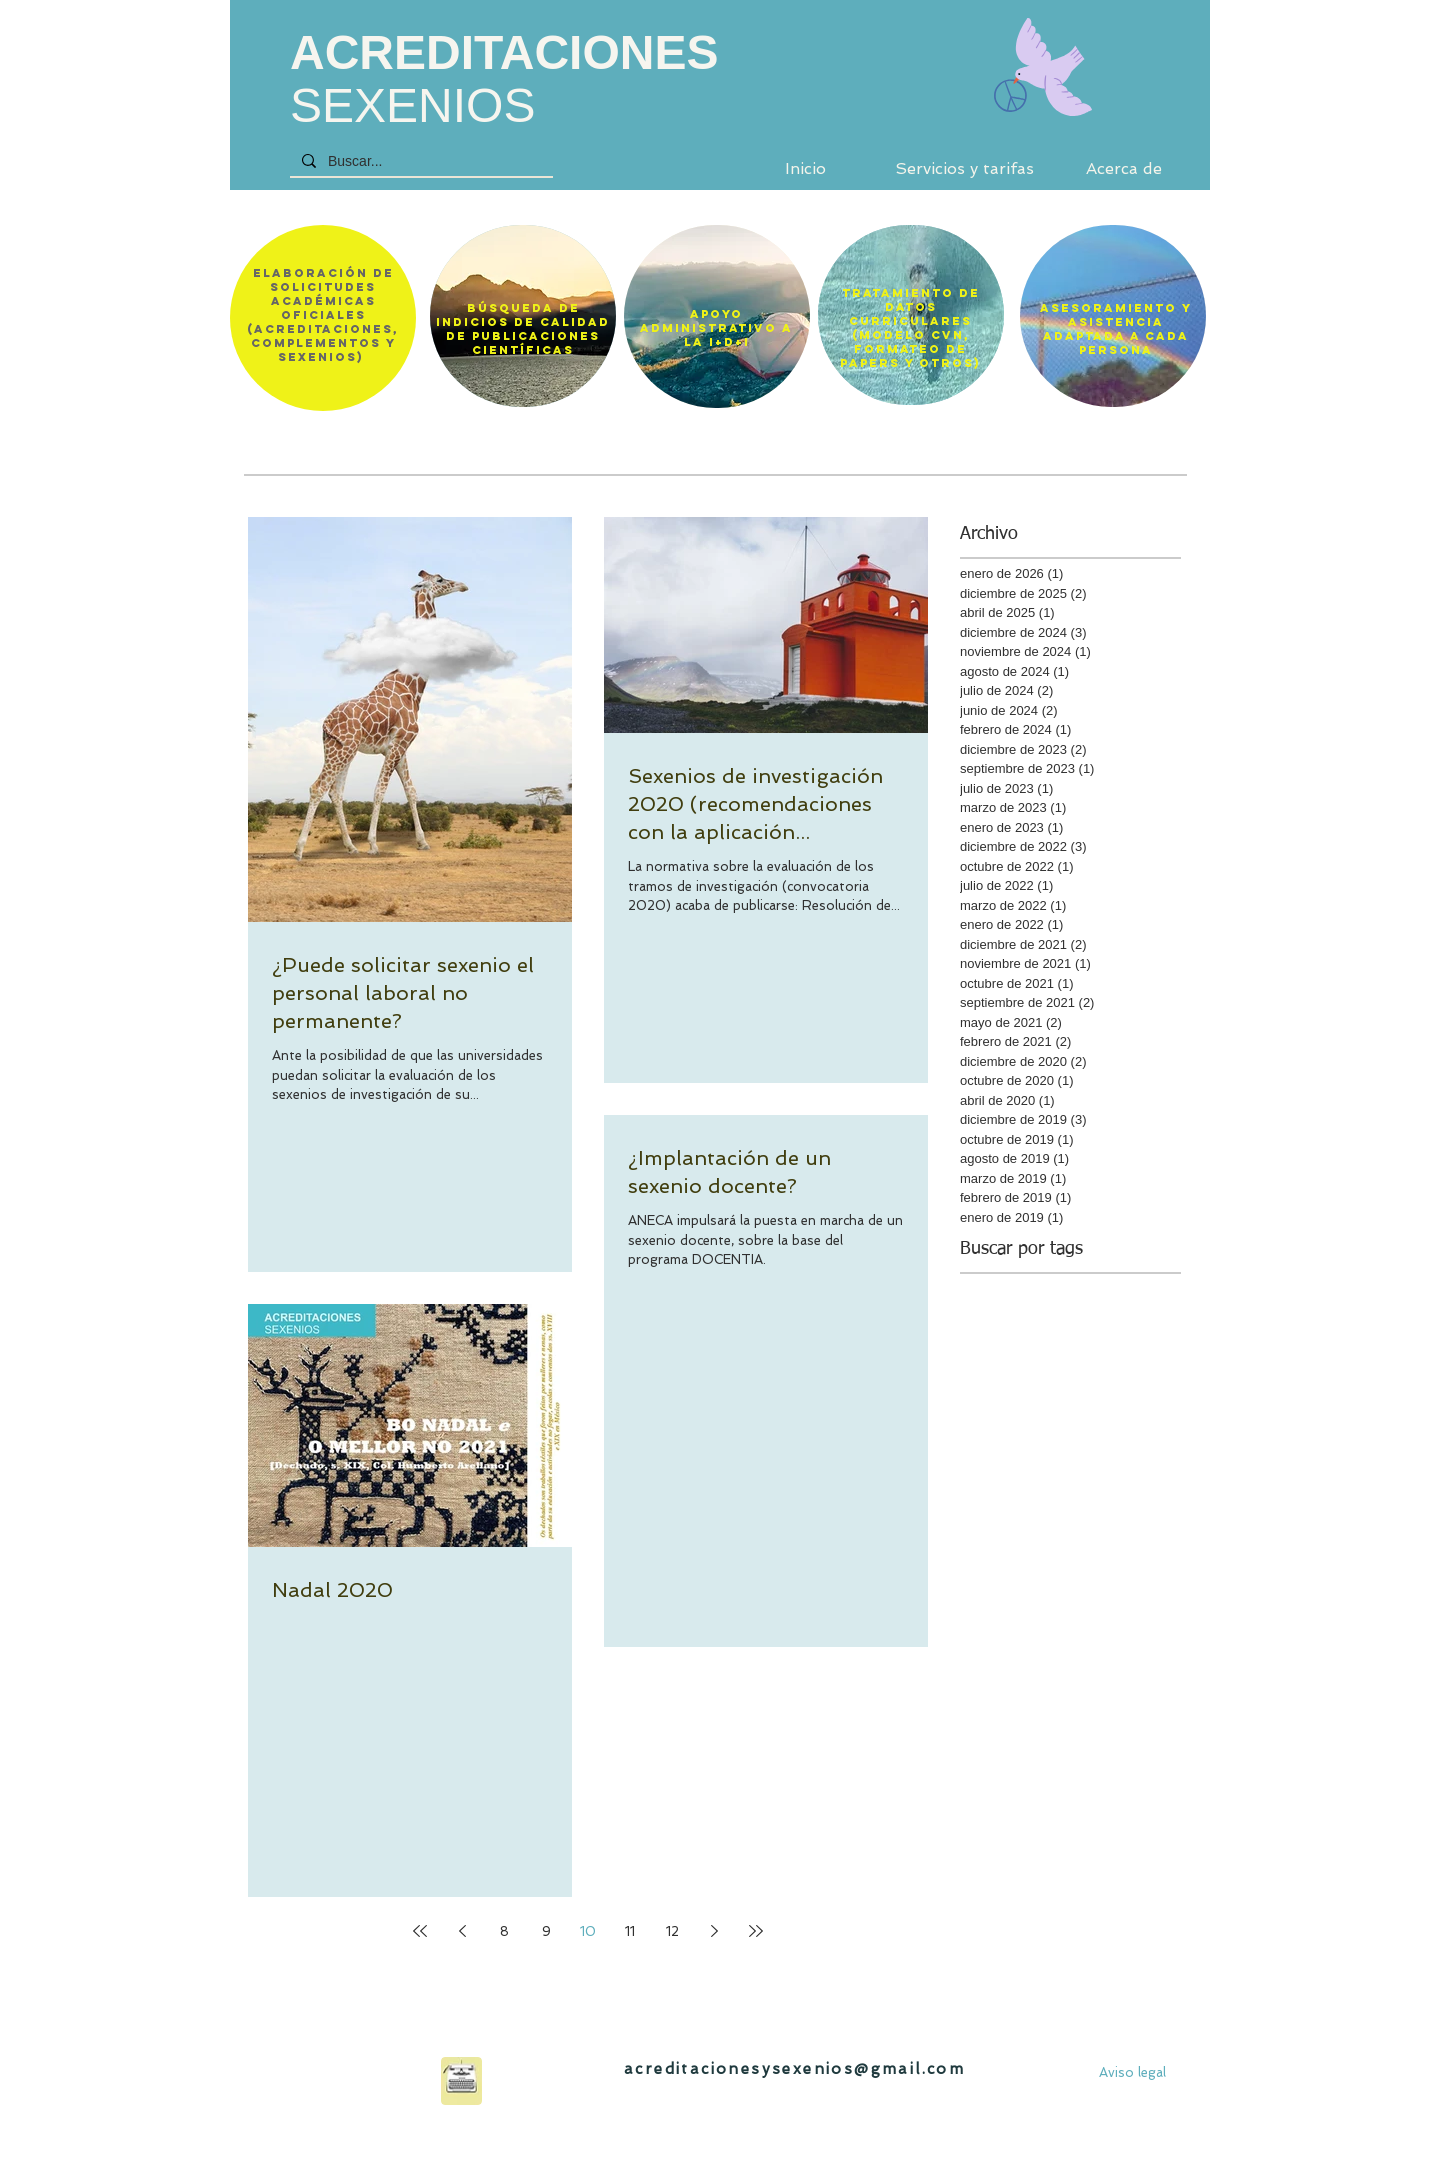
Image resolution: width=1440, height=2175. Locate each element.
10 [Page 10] (588, 1931)
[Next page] (714, 1931)
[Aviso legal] (1132, 2073)
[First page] (420, 1931)
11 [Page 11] (630, 1931)
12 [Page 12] (672, 1931)
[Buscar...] (419, 161)
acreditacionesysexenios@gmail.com (794, 2069)
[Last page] (756, 1931)
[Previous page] (462, 1931)
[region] (523, 316)
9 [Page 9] (546, 1931)
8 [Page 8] (504, 1931)
